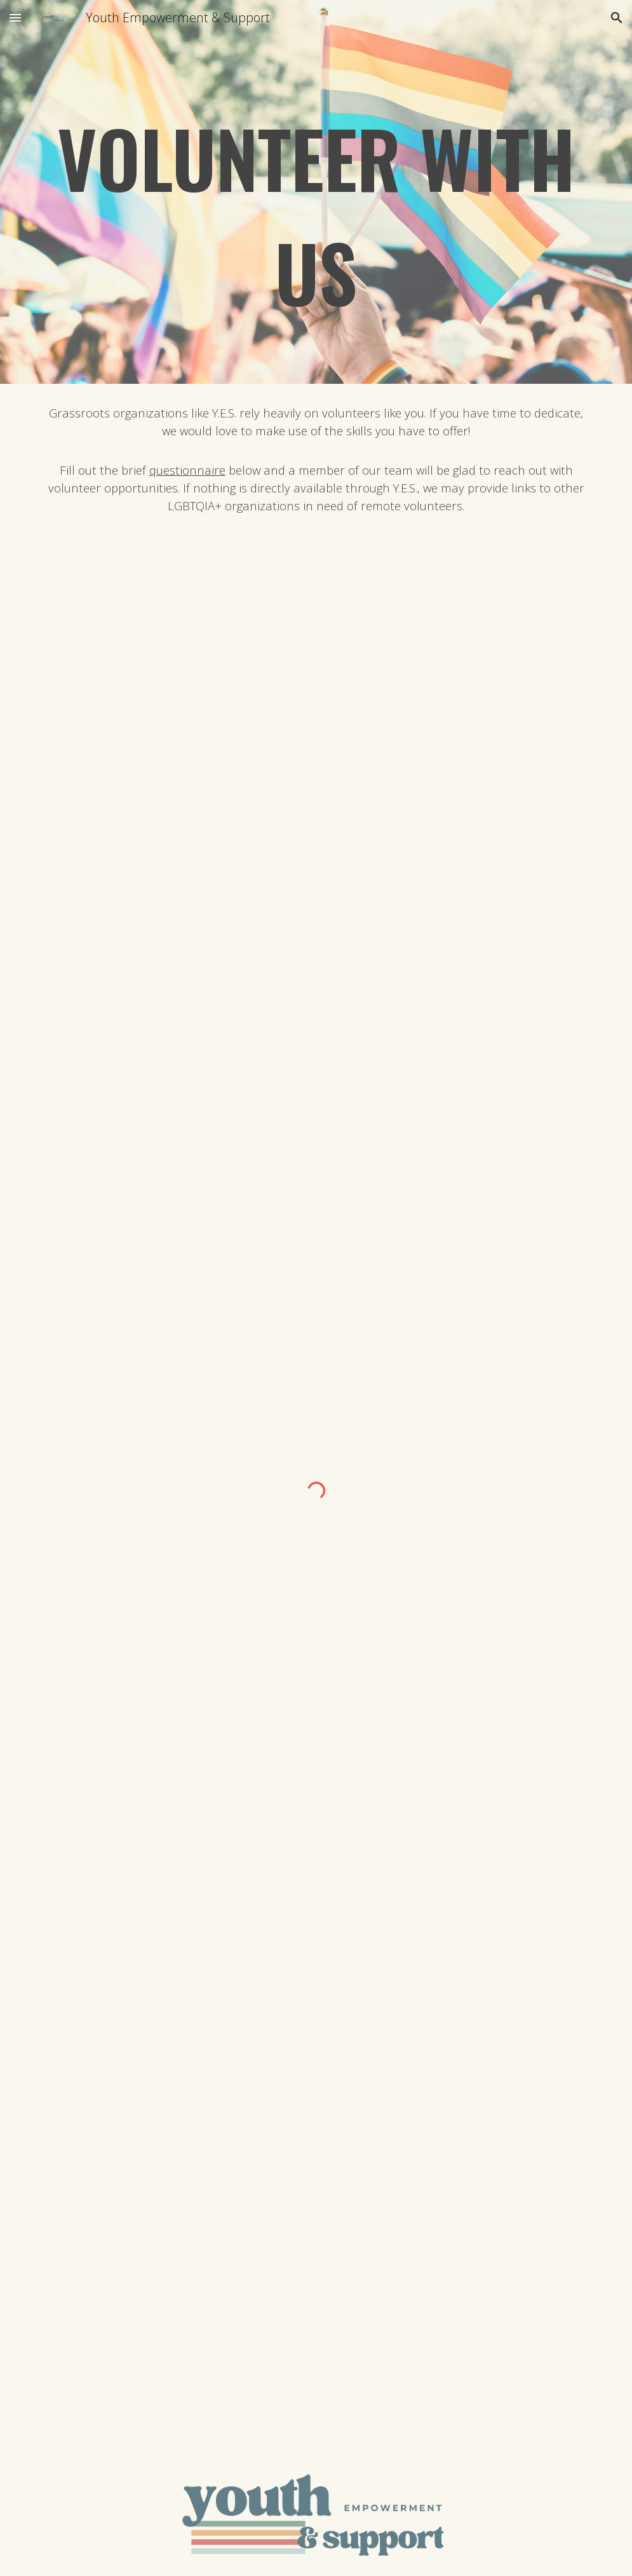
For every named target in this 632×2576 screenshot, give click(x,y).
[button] (15, 17)
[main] (316, 210)
